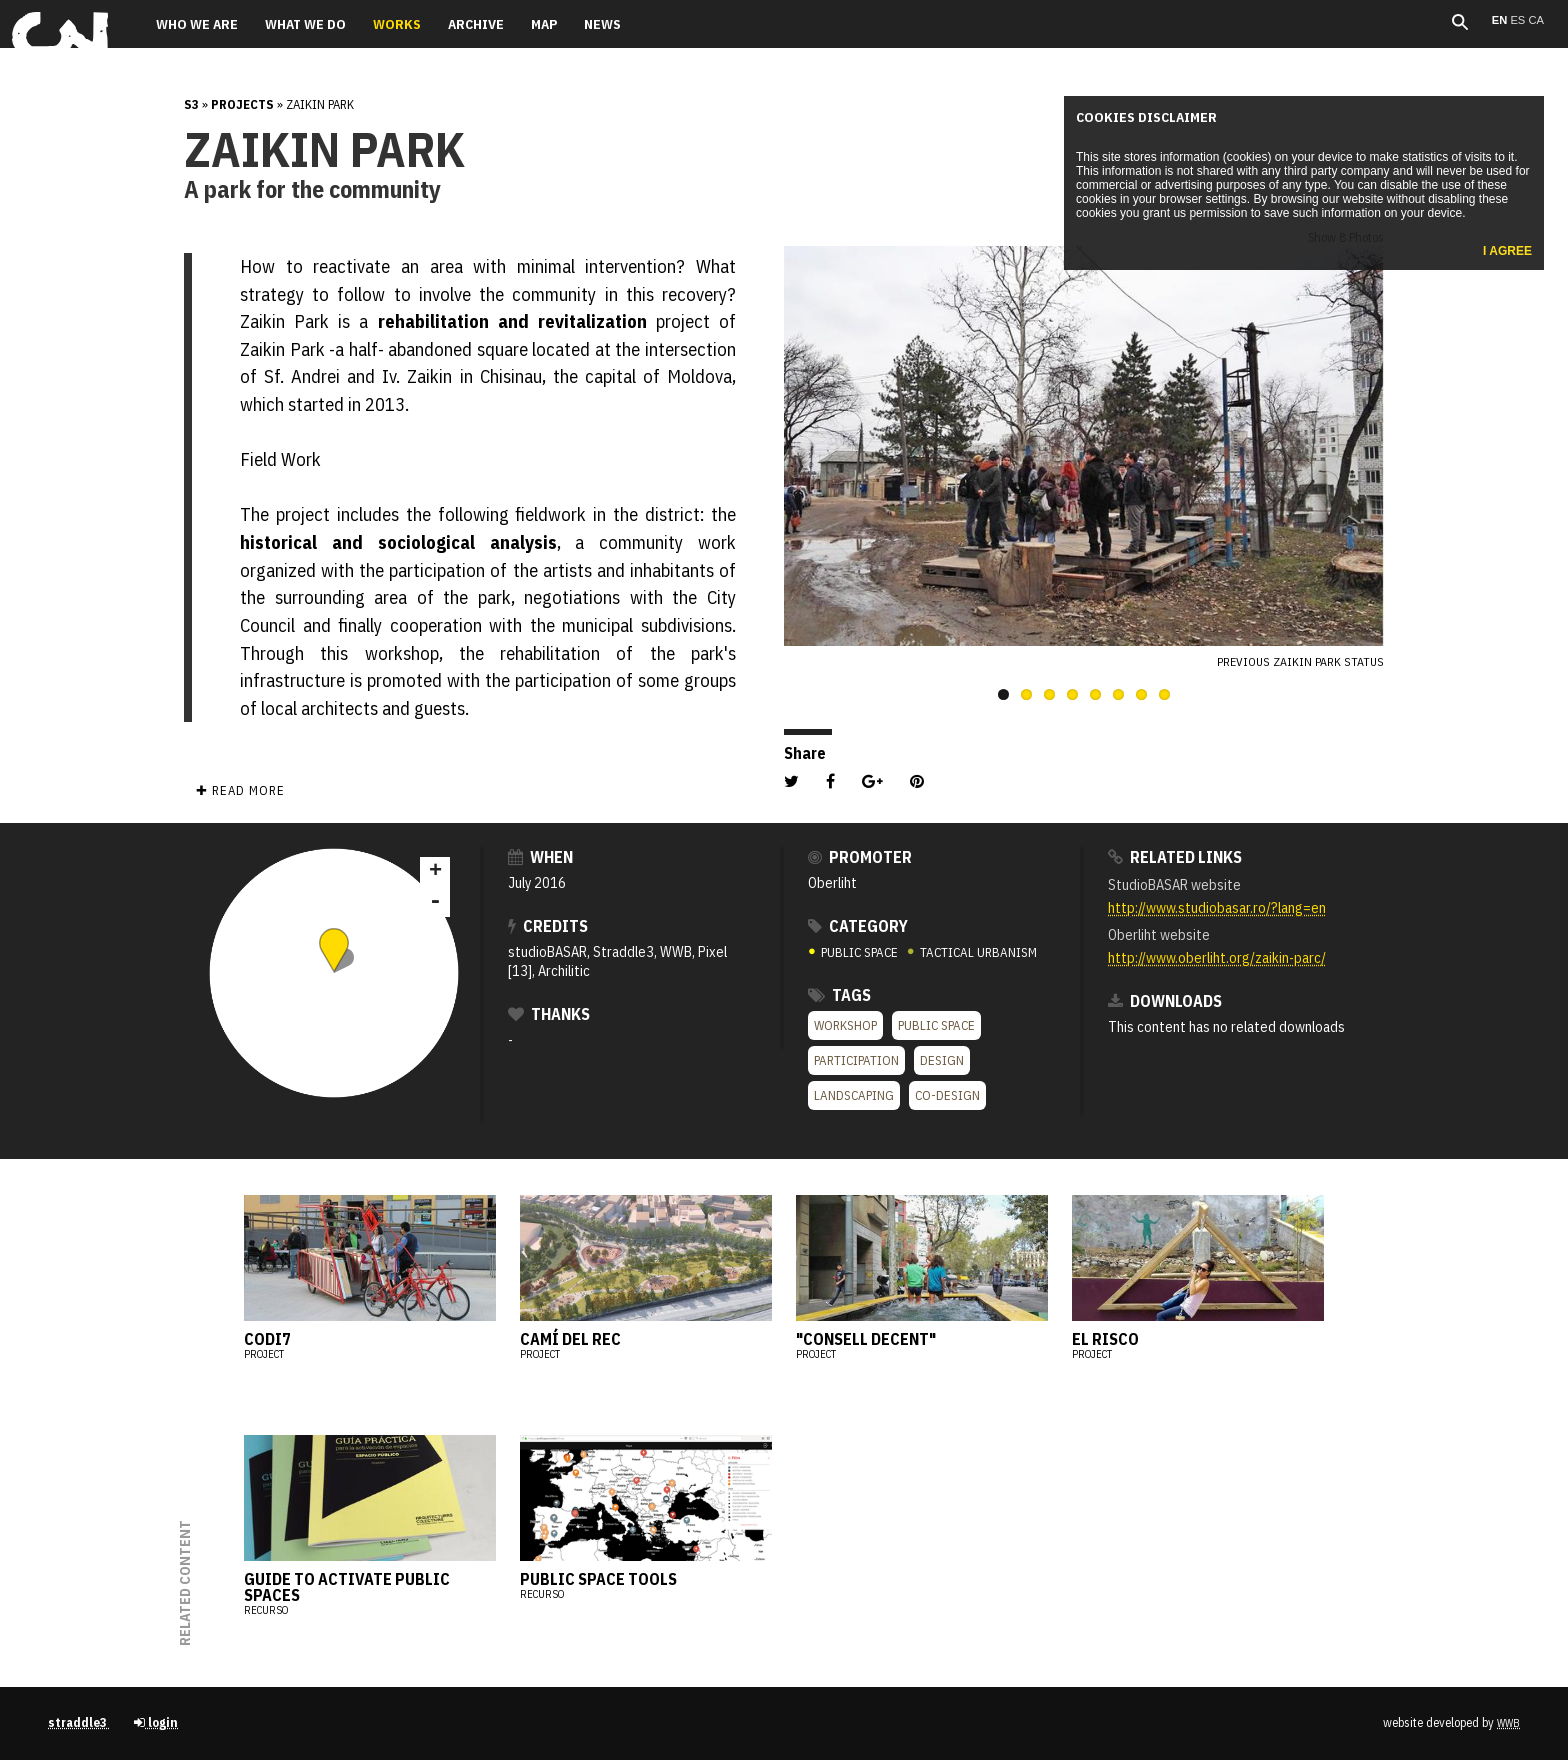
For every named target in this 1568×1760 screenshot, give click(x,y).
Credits (548, 926)
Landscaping (854, 1095)
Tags (839, 995)
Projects (242, 104)
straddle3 (79, 1722)
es (1519, 20)
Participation (856, 1060)
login (156, 1722)
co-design (947, 1095)
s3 (191, 104)
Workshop (845, 1025)
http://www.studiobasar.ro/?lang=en (1217, 907)
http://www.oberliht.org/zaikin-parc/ (1217, 957)
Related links (1175, 857)
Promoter (860, 857)
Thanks (549, 1014)
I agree (1507, 251)
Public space (936, 1025)
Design (942, 1060)
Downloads (1165, 1001)
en (1501, 20)
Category (858, 926)
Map (544, 24)
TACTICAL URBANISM (972, 952)
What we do (305, 24)
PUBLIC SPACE (854, 952)
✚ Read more (240, 790)
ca (1536, 20)
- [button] (435, 902)
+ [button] (435, 872)
